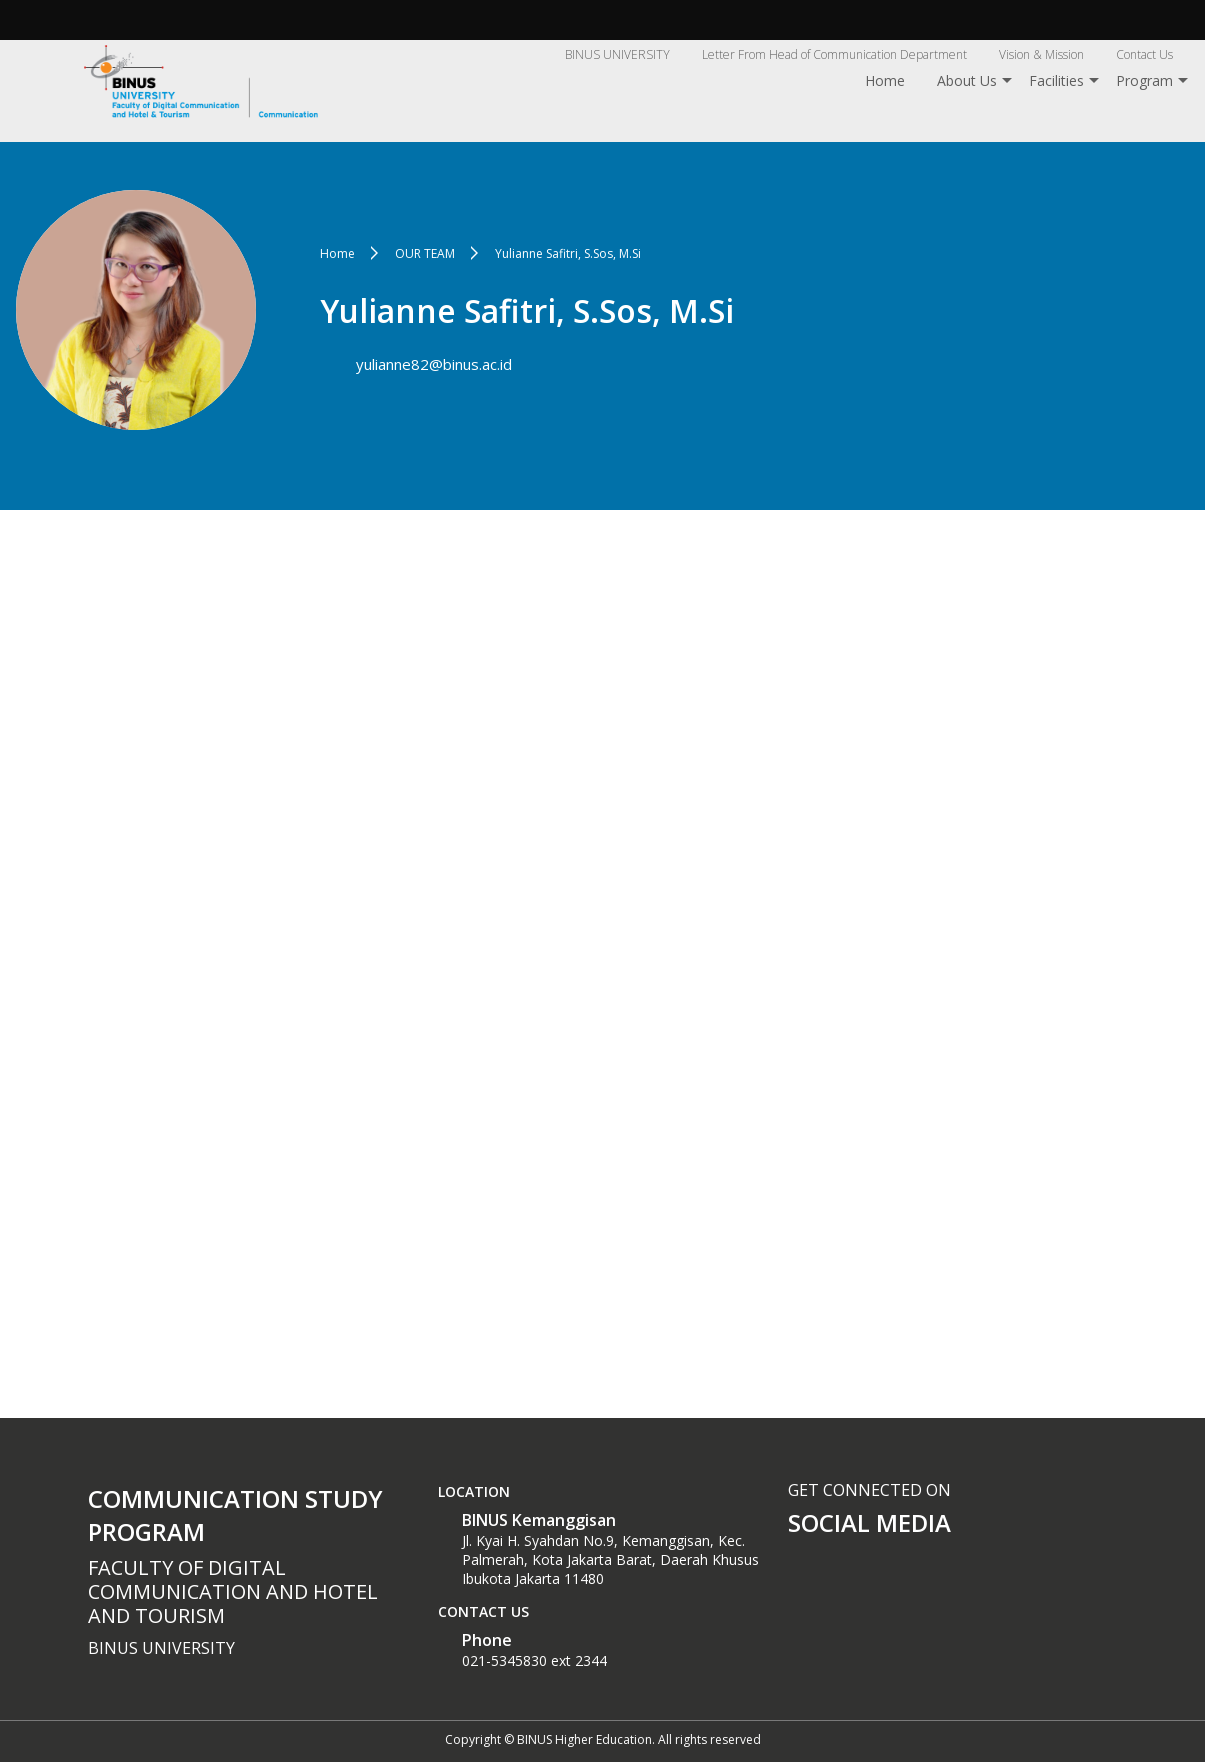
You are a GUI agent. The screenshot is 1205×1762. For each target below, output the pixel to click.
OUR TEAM (425, 253)
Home (885, 80)
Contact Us (1144, 54)
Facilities (1056, 80)
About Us (967, 80)
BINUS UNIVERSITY (617, 54)
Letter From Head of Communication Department (834, 54)
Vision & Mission (1041, 54)
